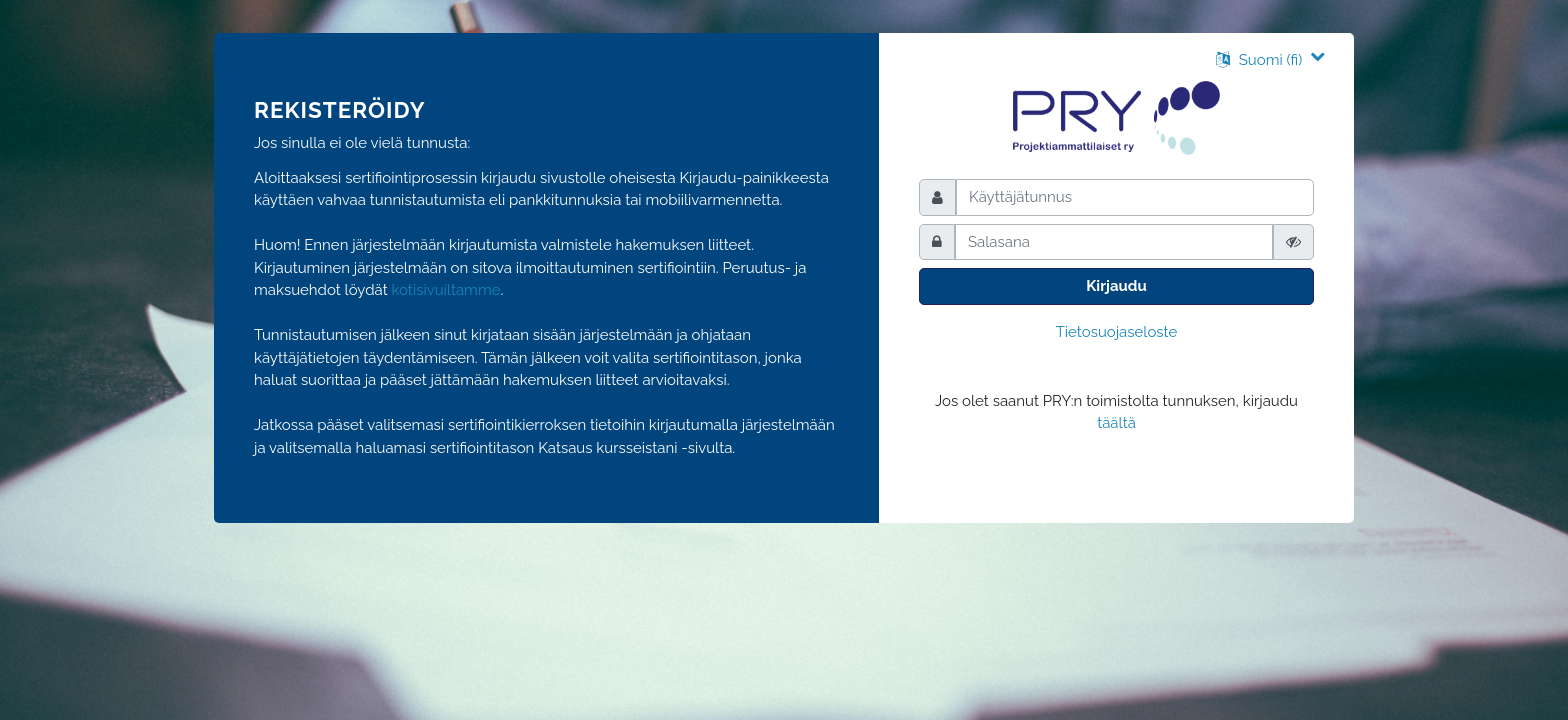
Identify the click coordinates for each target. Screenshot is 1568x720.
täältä (1116, 423)
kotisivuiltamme (446, 290)
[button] (1270, 59)
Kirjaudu (1116, 286)
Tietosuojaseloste (1117, 332)
